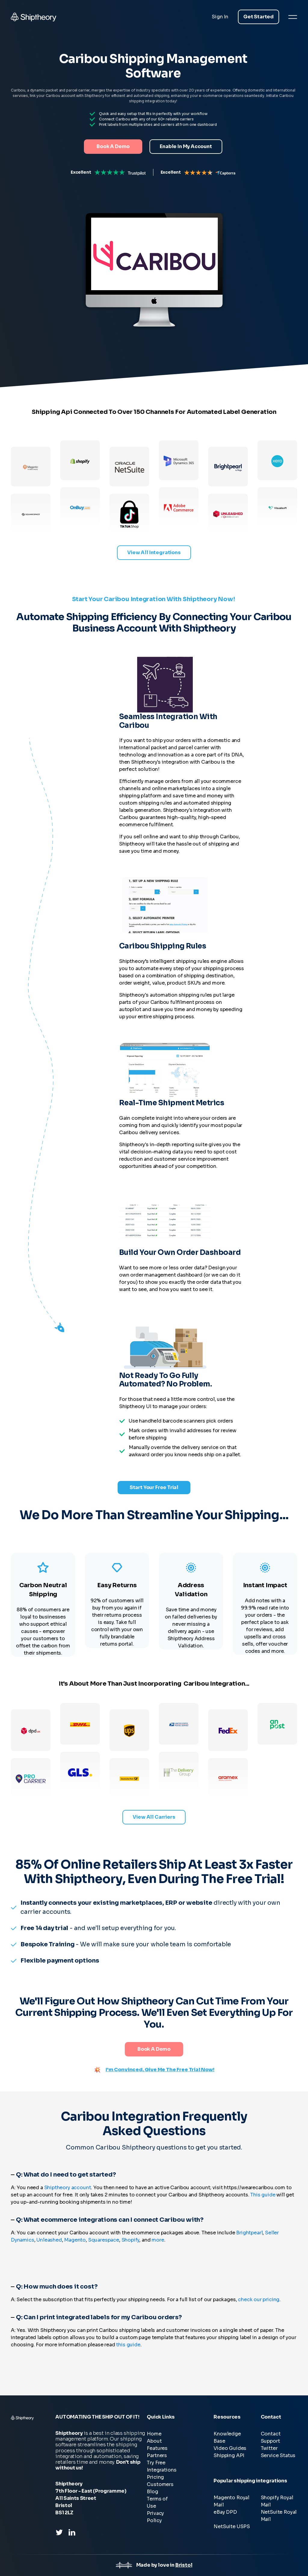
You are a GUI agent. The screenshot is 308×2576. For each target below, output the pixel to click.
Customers (160, 2484)
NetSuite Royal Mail (279, 2515)
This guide (262, 2195)
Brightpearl (249, 2233)
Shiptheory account (67, 2187)
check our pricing (258, 2299)
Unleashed (49, 2240)
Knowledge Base (227, 2437)
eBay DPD (225, 2512)
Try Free (156, 2463)
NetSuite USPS (232, 2526)
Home (154, 2434)
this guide (128, 2345)
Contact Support (271, 2437)
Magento (75, 2240)
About (154, 2441)
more (158, 2240)
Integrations (161, 2470)
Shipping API (229, 2455)
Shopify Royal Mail (277, 2501)
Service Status (278, 2455)
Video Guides (230, 2448)
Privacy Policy (155, 2517)
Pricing (155, 2477)
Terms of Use (157, 2502)
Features (157, 2448)
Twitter (269, 2448)
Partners (157, 2455)
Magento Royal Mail (231, 2501)
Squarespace (103, 2240)
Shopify (131, 2240)
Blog (152, 2491)
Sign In (220, 17)
